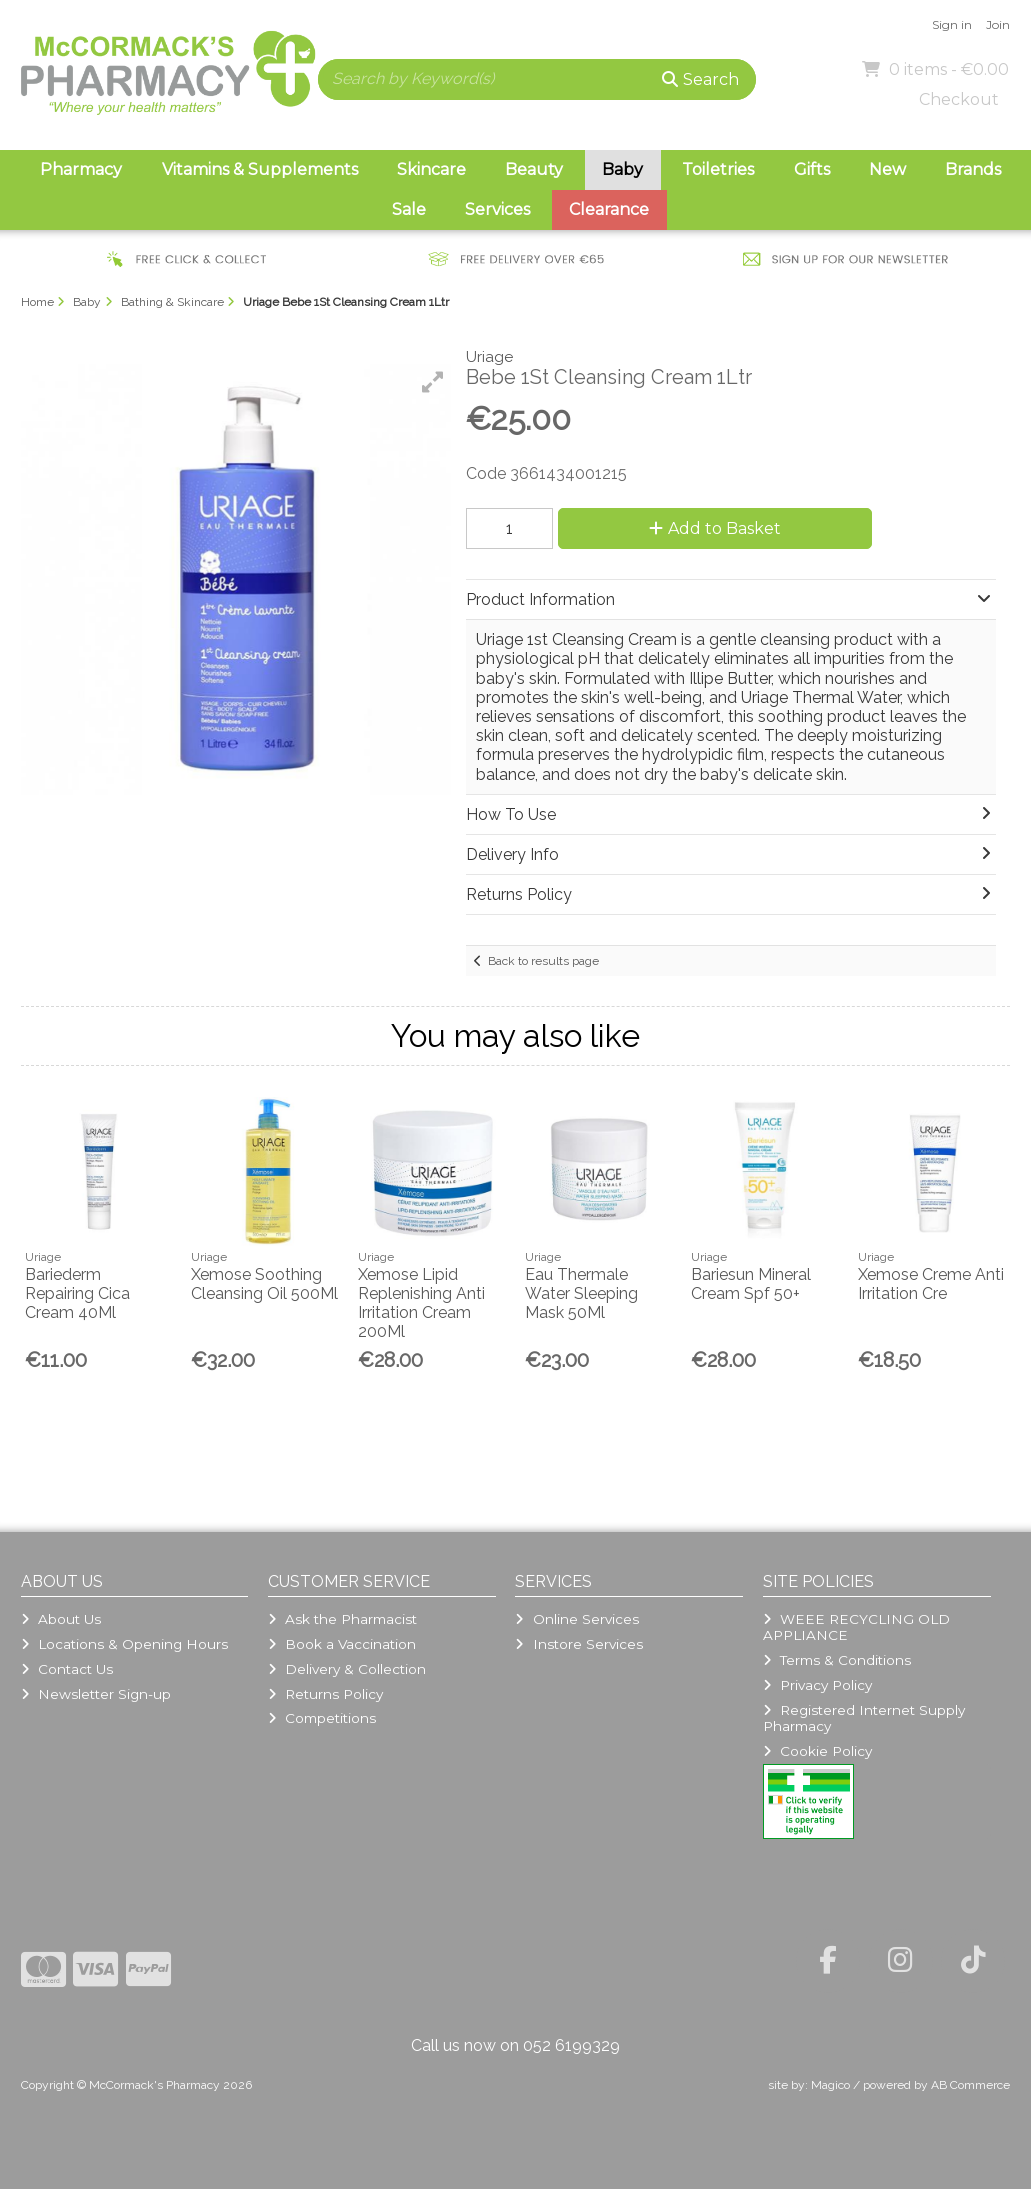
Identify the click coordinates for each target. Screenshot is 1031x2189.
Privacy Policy (817, 1685)
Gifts (812, 169)
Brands (973, 169)
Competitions (322, 1718)
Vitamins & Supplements (260, 169)
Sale (409, 209)
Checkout (959, 99)
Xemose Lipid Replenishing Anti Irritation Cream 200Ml (421, 1303)
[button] (433, 382)
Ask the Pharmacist (342, 1619)
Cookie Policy (817, 1751)
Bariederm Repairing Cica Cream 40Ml (77, 1293)
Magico (830, 2085)
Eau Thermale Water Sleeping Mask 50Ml (581, 1293)
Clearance (609, 209)
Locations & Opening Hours (124, 1644)
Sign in (952, 24)
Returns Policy (325, 1694)
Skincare (431, 169)
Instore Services (578, 1644)
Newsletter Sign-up (96, 1694)
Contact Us (67, 1669)
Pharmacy (81, 169)
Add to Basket (715, 528)
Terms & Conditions (837, 1660)
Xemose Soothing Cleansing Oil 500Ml (264, 1284)
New (887, 169)
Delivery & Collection (347, 1669)
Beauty (534, 169)
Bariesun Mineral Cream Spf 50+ (751, 1284)
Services (497, 209)
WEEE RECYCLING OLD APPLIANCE (856, 1627)
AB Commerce (970, 2085)
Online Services (576, 1619)
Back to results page (543, 961)
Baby (622, 169)
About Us (61, 1619)
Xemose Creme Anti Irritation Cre (931, 1284)
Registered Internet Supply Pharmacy (864, 1718)
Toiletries (718, 169)
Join (998, 24)
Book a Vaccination (342, 1644)
